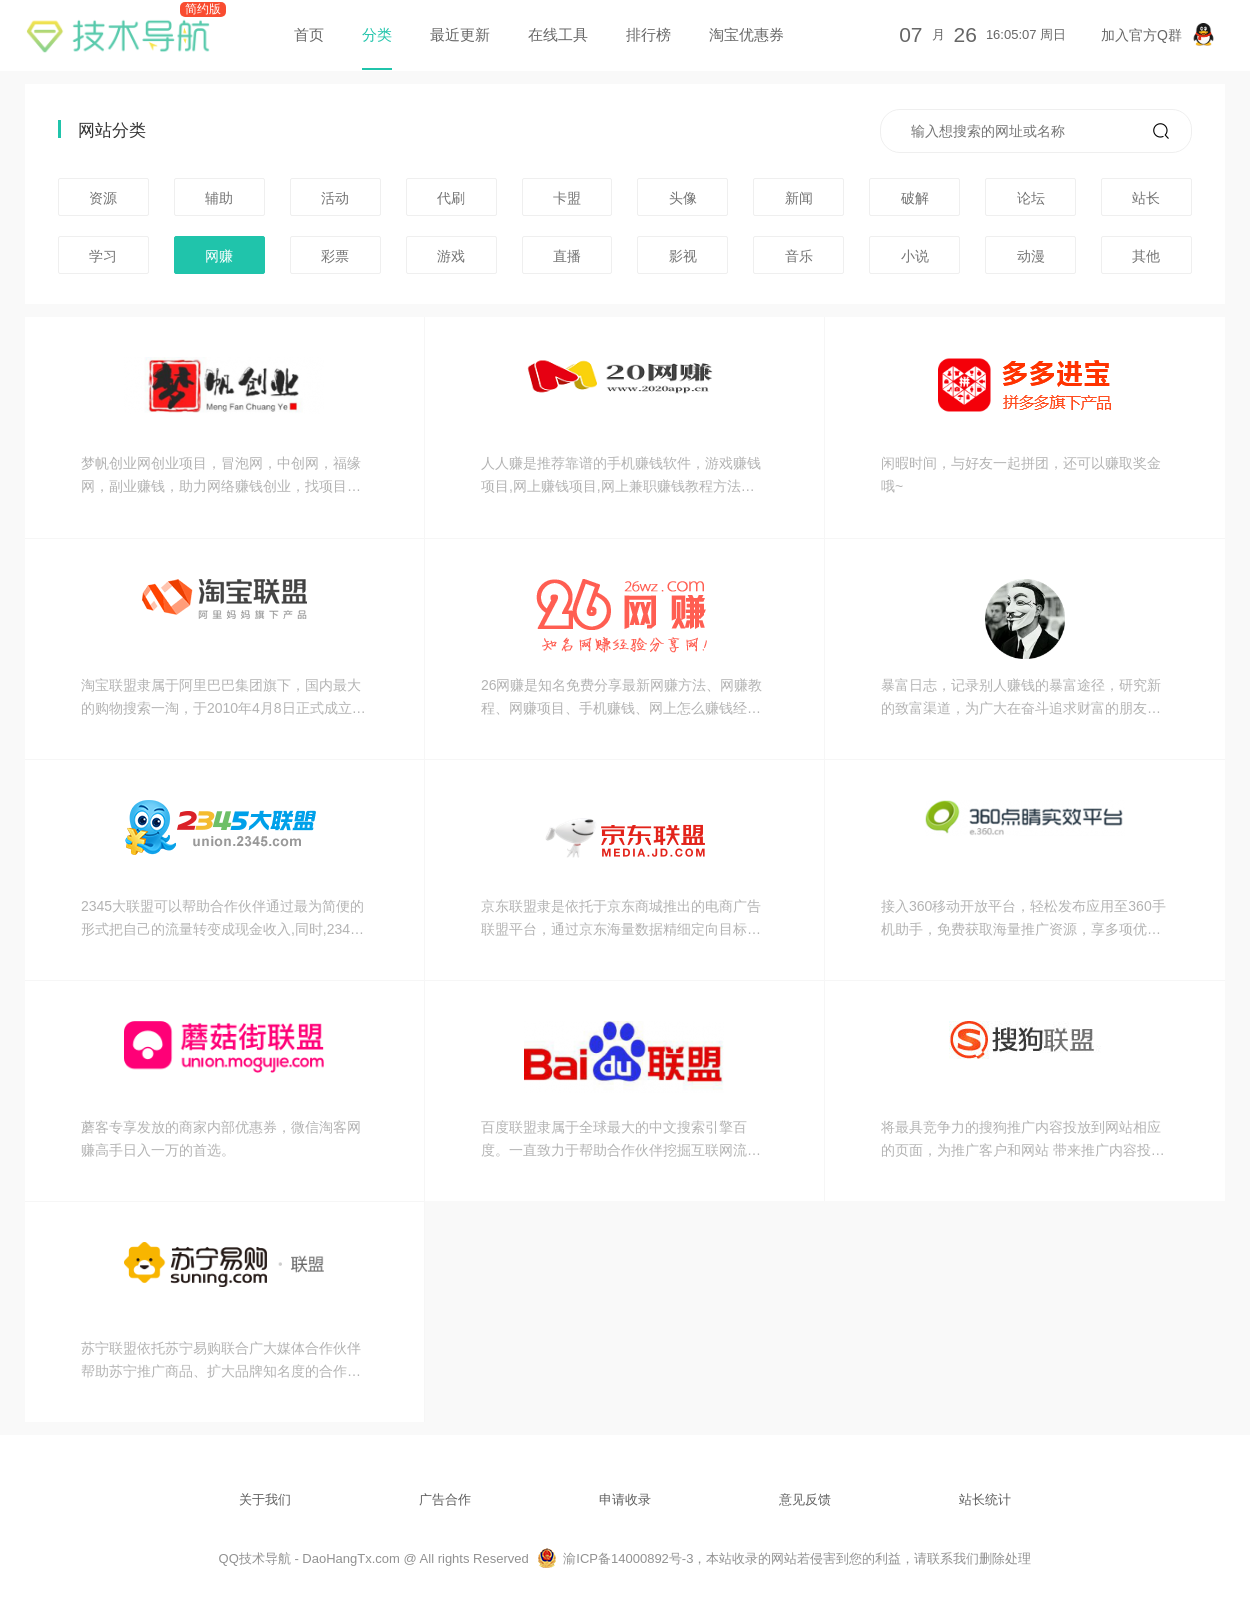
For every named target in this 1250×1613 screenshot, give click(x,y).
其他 (1146, 256)
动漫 (1031, 256)
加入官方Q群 (1158, 34)
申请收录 (625, 1499)
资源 (103, 198)
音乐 (799, 256)
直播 (567, 256)
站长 (1146, 198)
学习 (103, 256)
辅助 (219, 198)
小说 (915, 256)
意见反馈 (805, 1499)
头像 (683, 198)
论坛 (1031, 198)
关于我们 (265, 1499)
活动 (335, 198)
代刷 (451, 198)
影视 (683, 256)
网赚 (219, 256)
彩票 (335, 256)
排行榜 (648, 34)
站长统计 (985, 1499)
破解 (915, 198)
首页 (309, 34)
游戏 (451, 256)
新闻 (799, 198)
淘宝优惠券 (746, 34)
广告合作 (445, 1499)
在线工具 (558, 34)
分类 (377, 34)
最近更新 (460, 34)
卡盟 (567, 198)
